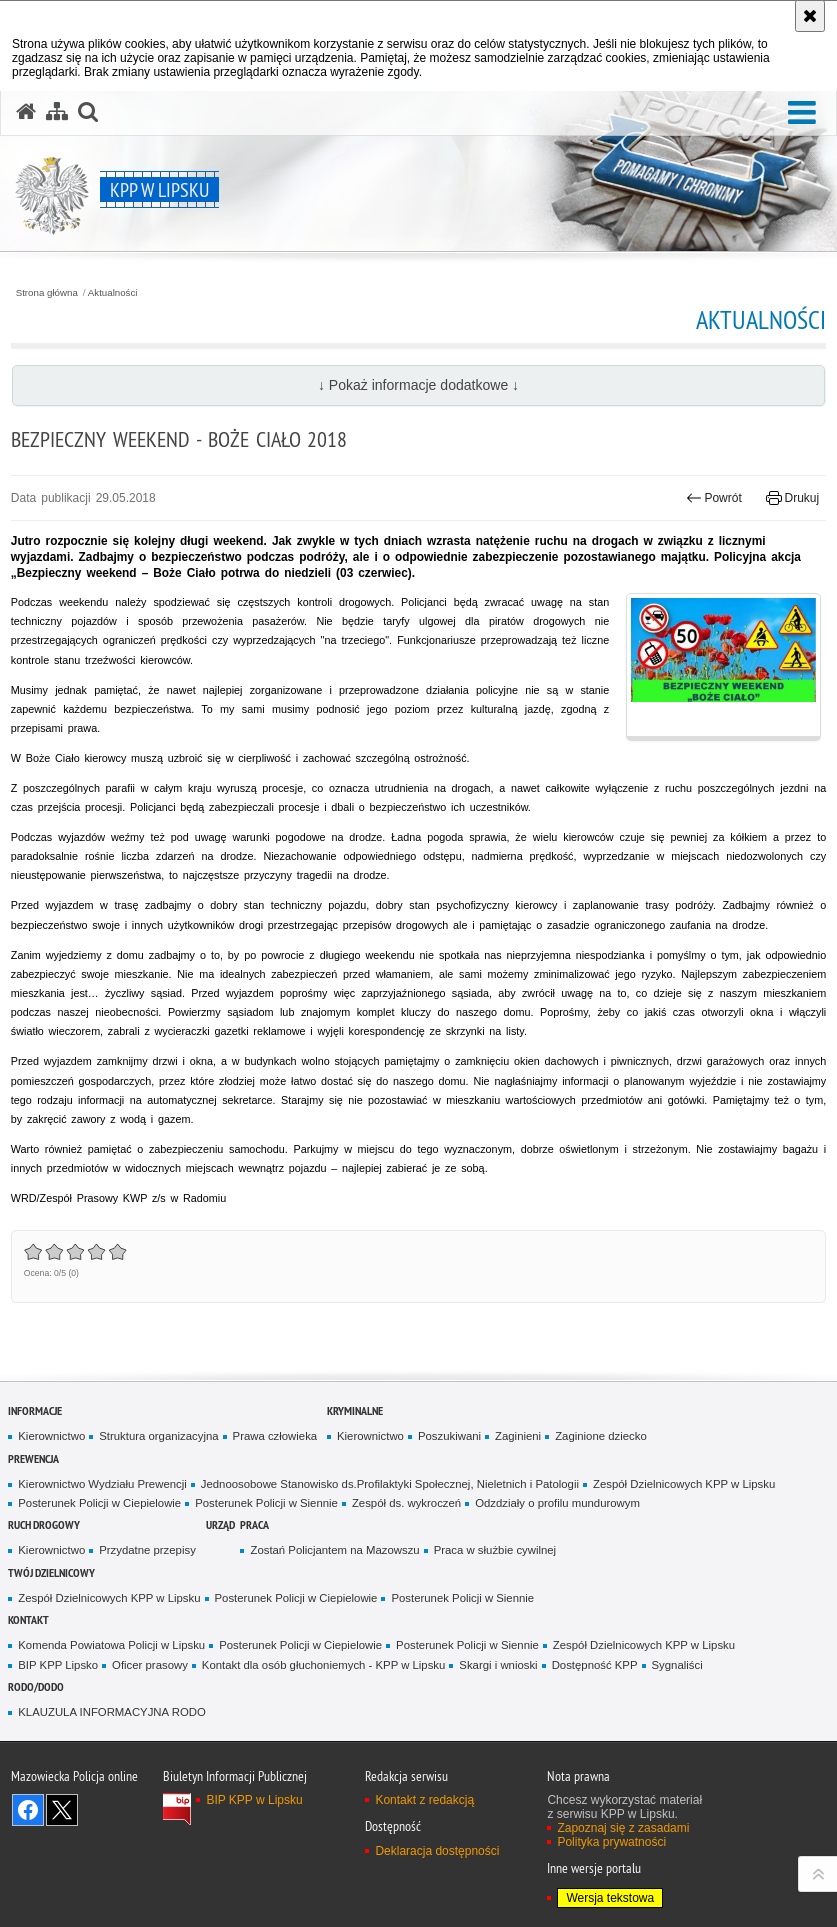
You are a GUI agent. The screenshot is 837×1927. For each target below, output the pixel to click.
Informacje (35, 1410)
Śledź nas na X (62, 1810)
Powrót (714, 498)
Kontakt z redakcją (424, 1800)
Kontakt (28, 1619)
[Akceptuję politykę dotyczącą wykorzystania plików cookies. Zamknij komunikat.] (810, 16)
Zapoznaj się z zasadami (623, 1828)
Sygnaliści (677, 1665)
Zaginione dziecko (601, 1436)
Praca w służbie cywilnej (495, 1550)
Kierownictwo (51, 1436)
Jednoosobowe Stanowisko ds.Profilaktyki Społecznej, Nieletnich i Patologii (390, 1484)
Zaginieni (518, 1436)
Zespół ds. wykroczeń (406, 1503)
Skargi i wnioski (498, 1665)
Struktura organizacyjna (158, 1436)
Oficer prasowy (150, 1665)
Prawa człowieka (275, 1436)
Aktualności (113, 293)
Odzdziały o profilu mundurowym (557, 1503)
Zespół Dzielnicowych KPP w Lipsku (684, 1484)
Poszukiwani (449, 1436)
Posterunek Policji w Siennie (266, 1503)
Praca (254, 1524)
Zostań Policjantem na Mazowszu (334, 1550)
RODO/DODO (36, 1686)
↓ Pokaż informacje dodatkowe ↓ (418, 385)
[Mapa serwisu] (57, 112)
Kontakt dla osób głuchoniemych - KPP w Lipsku (324, 1665)
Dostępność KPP (595, 1665)
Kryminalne (355, 1410)
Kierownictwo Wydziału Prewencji (102, 1484)
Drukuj (792, 498)
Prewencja (33, 1458)
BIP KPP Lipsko (58, 1665)
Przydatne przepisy (147, 1550)
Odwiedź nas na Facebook (28, 1810)
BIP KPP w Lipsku (254, 1800)
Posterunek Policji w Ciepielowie (99, 1503)
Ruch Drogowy (44, 1524)
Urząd (220, 1524)
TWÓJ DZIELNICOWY (51, 1572)
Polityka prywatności (611, 1842)
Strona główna (47, 293)
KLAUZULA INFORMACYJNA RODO (111, 1712)
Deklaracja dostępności (437, 1851)
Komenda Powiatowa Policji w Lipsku (111, 1645)
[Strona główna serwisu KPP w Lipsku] (26, 112)
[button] (802, 113)
